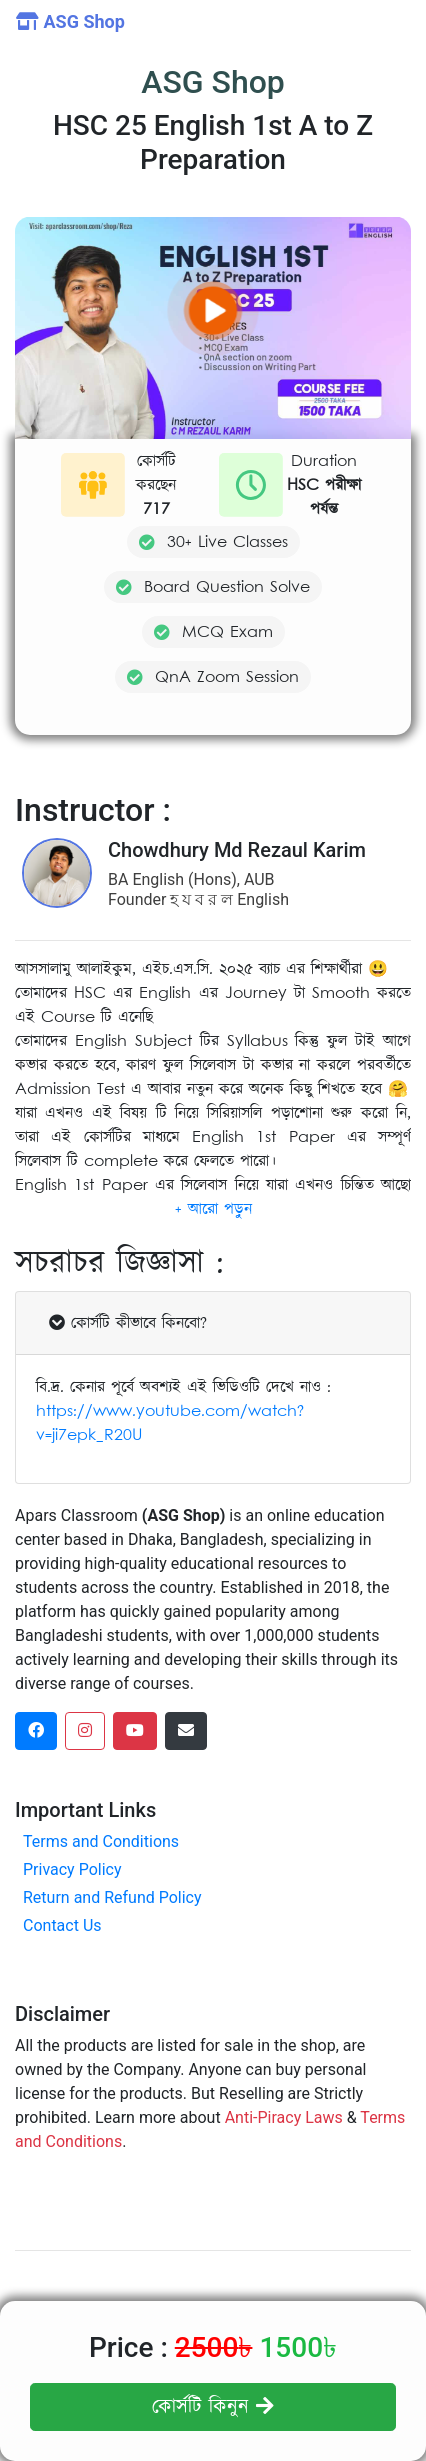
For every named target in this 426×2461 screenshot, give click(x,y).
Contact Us (62, 1925)
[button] (213, 1209)
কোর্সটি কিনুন (213, 2407)
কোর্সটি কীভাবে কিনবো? (128, 1323)
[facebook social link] (36, 1731)
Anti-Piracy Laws (284, 2117)
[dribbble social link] (135, 1731)
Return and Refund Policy (112, 1897)
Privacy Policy (72, 1869)
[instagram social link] (85, 1731)
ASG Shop (70, 21)
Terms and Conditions (101, 1841)
